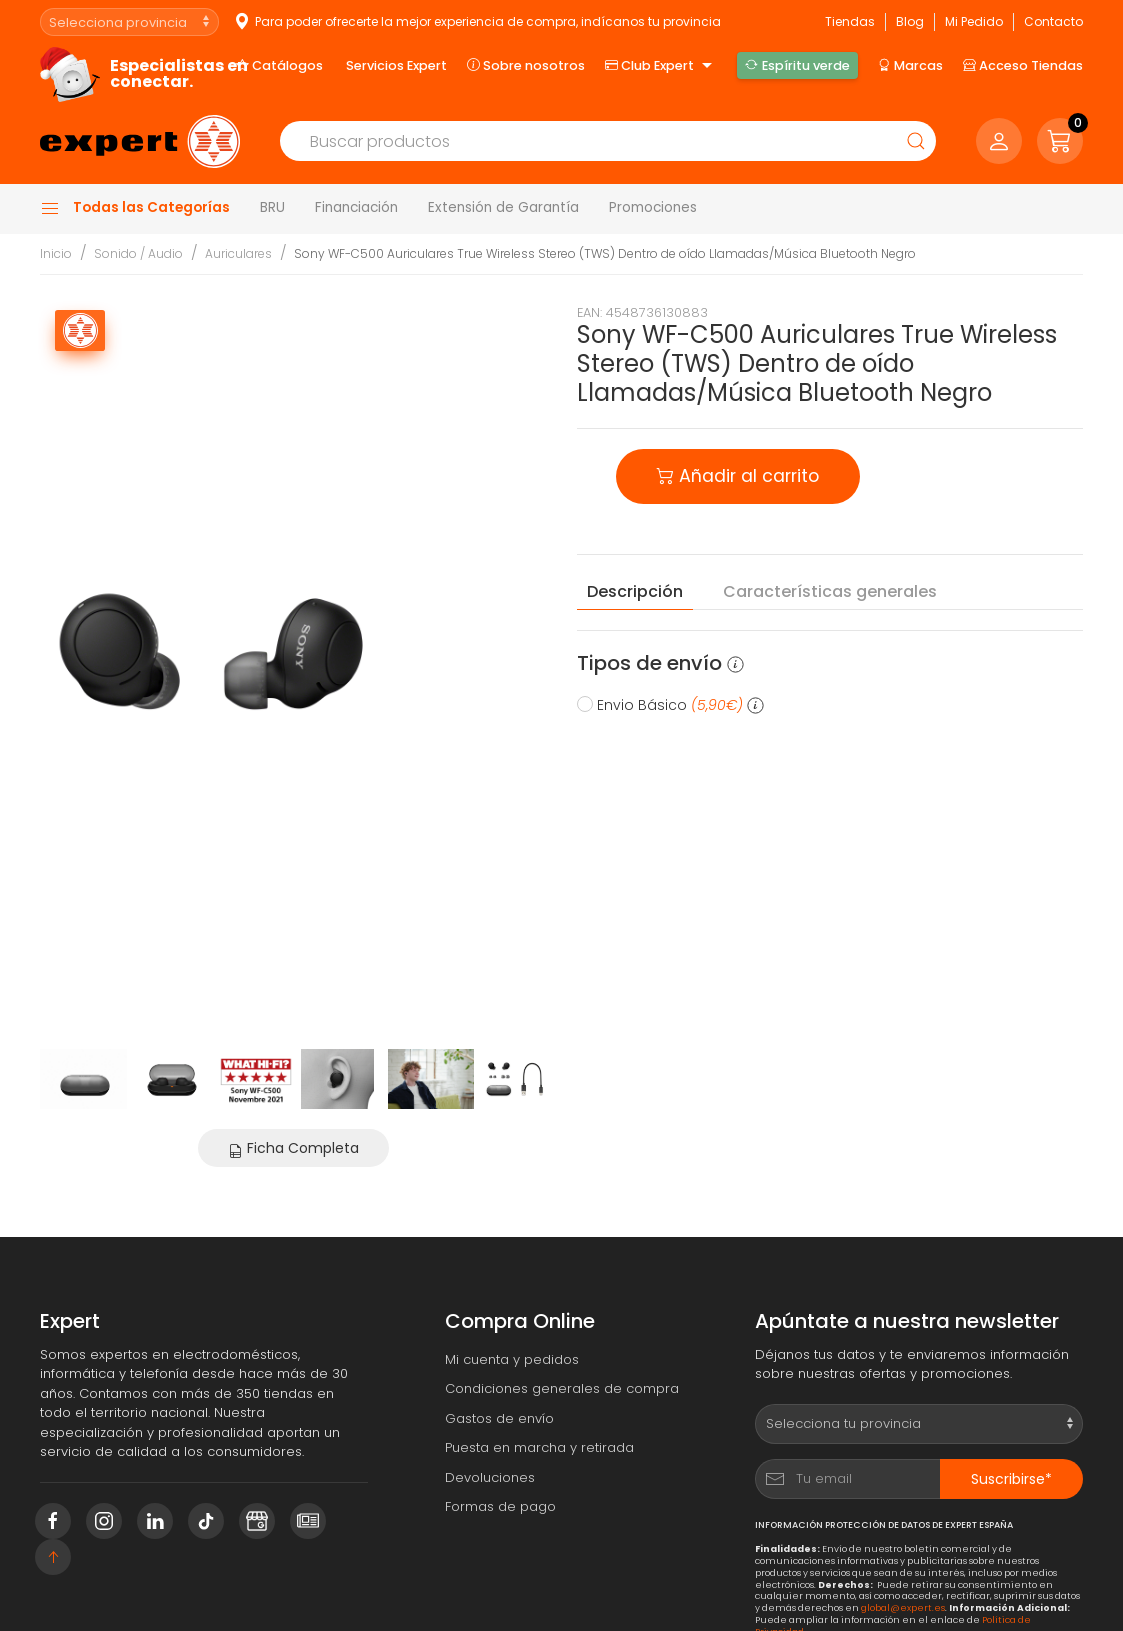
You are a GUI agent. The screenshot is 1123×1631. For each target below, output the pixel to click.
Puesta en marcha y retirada (539, 1447)
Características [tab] (830, 592)
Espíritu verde (797, 65)
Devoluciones (490, 1477)
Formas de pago (500, 1506)
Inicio (56, 253)
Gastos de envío (499, 1418)
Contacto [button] (1053, 21)
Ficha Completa (293, 1148)
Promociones (653, 207)
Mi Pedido (974, 21)
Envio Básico (670, 705)
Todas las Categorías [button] (135, 208)
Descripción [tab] (635, 591)
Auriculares (238, 253)
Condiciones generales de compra (562, 1388)
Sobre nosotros (526, 65)
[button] (1060, 141)
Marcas (910, 65)
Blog (910, 21)
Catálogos (279, 65)
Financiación (356, 207)
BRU (272, 207)
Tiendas (850, 21)
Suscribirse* (1011, 1479)
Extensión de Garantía (503, 207)
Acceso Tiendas (1023, 65)
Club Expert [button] (661, 66)
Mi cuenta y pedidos (512, 1359)
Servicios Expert (396, 65)
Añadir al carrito (738, 474)
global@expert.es (903, 1607)
